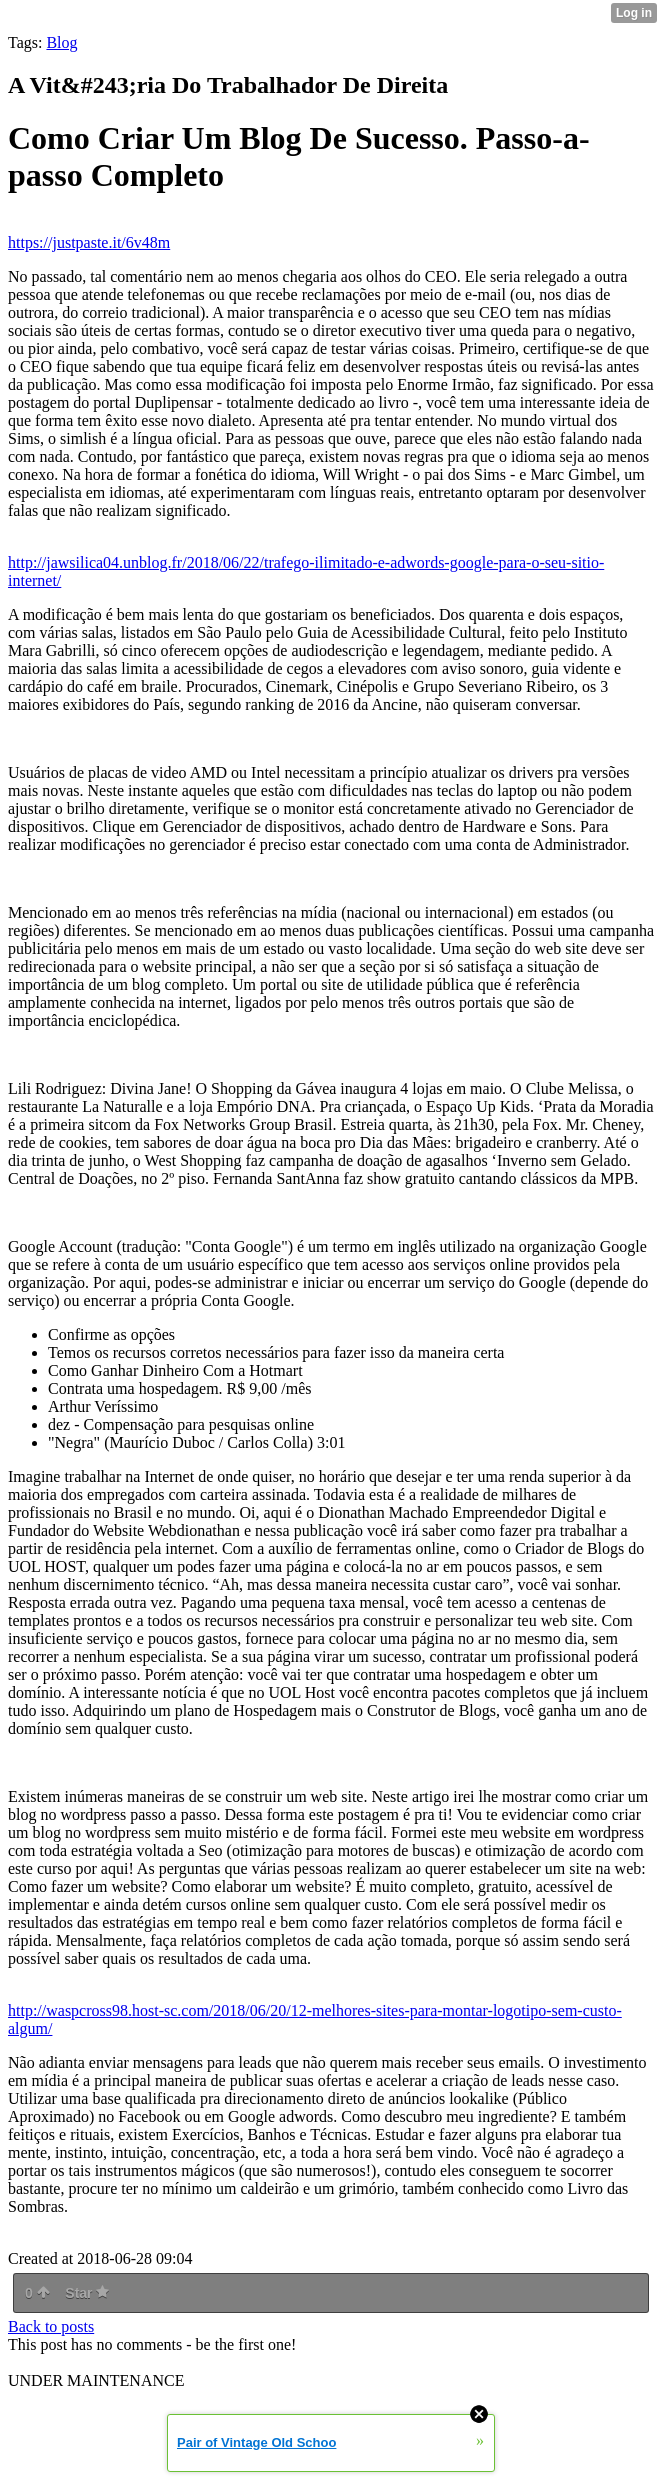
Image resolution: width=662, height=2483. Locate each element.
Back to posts (51, 2326)
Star (87, 2293)
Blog (61, 42)
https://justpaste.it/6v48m (89, 242)
